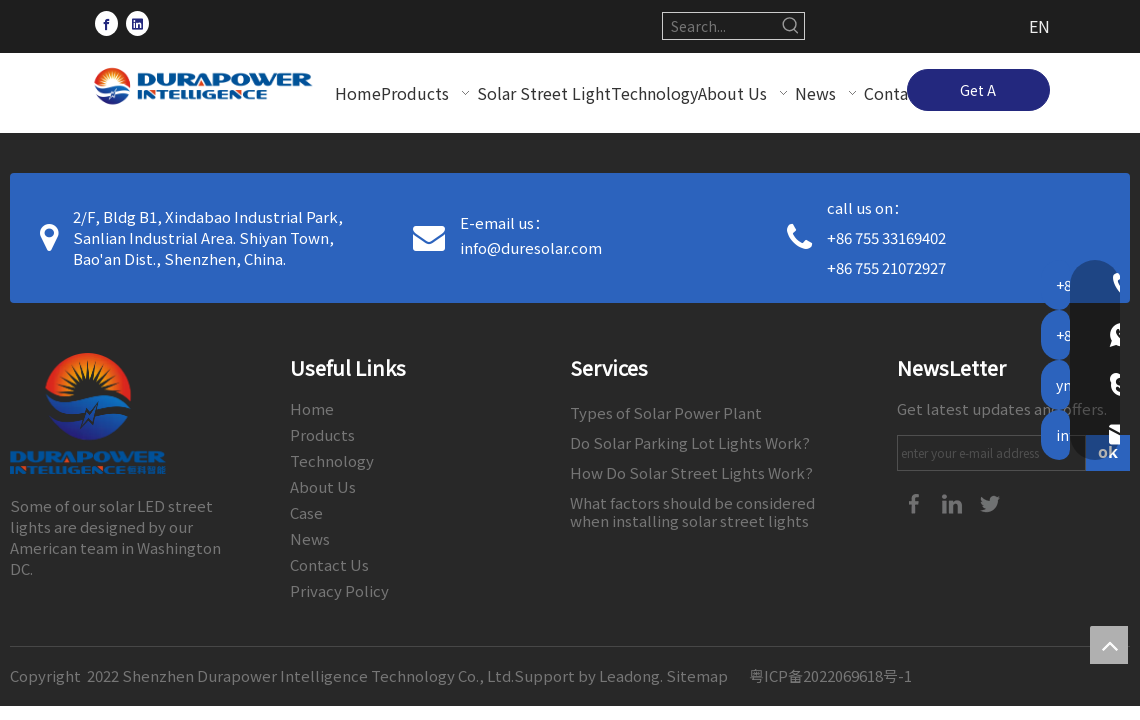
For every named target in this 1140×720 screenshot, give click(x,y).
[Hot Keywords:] (791, 26)
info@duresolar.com (531, 247)
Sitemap (697, 675)
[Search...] (720, 26)
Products (322, 434)
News (310, 538)
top (1109, 645)
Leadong (629, 675)
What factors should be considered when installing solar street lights (692, 511)
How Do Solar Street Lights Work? (691, 472)
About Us (323, 486)
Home (312, 408)
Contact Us (329, 564)
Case (306, 512)
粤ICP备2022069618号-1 (830, 675)
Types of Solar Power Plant (666, 412)
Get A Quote (978, 95)
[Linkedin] (137, 23)
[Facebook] (106, 23)
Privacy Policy (339, 590)
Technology (332, 460)
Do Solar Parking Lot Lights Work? (690, 442)
